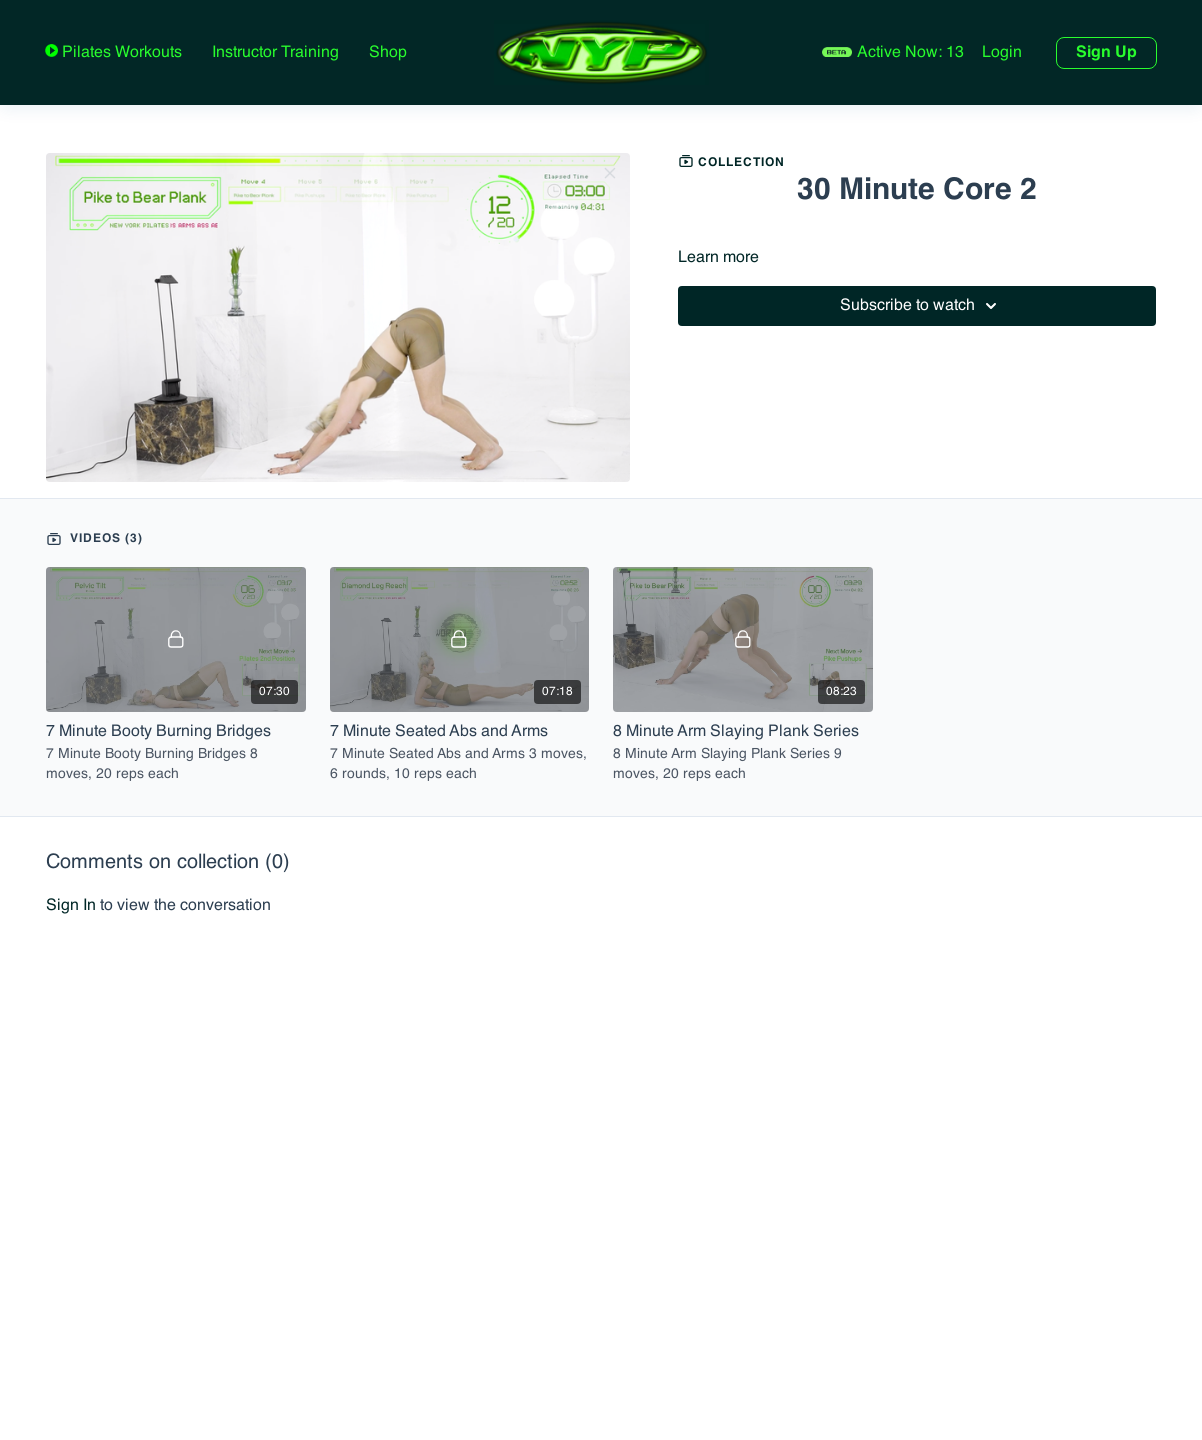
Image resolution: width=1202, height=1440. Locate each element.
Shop (388, 53)
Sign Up (1106, 53)
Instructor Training (275, 53)
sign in (71, 906)
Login (1002, 53)
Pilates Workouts (120, 53)
